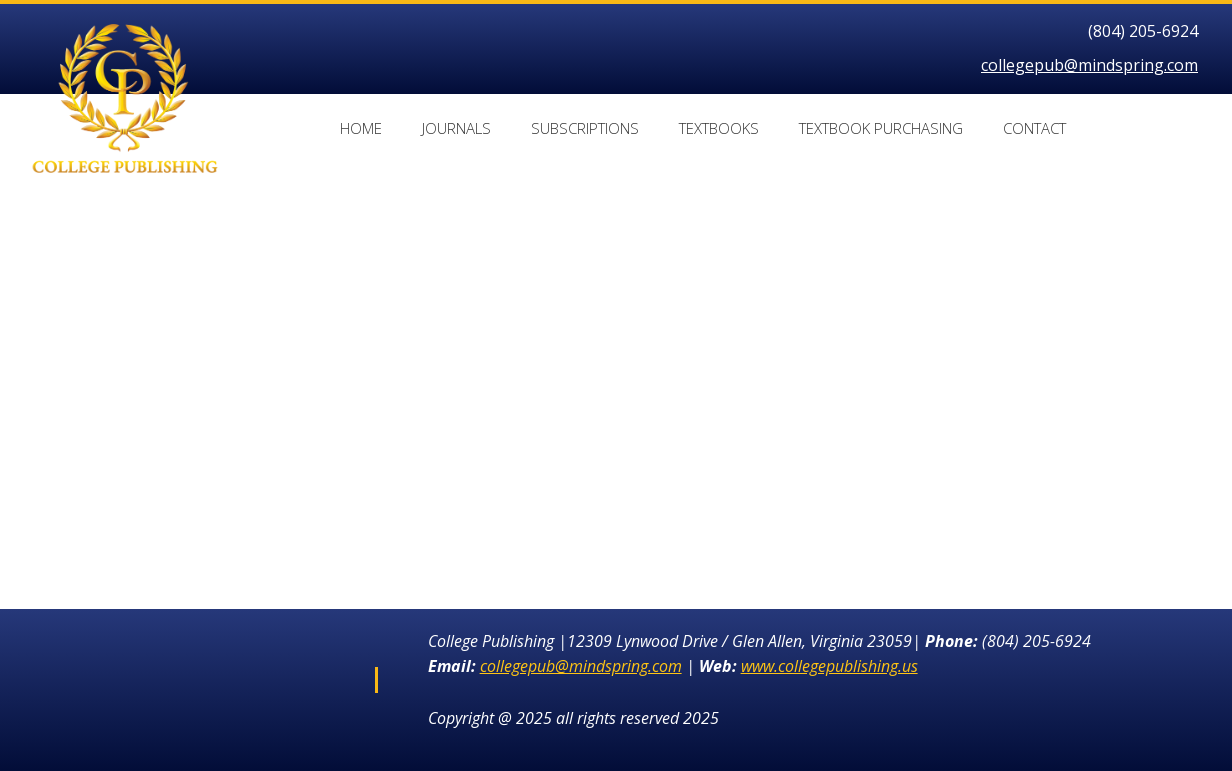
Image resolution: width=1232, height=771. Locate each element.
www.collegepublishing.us (829, 666)
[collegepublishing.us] (125, 49)
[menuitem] (361, 131)
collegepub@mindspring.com (1089, 65)
